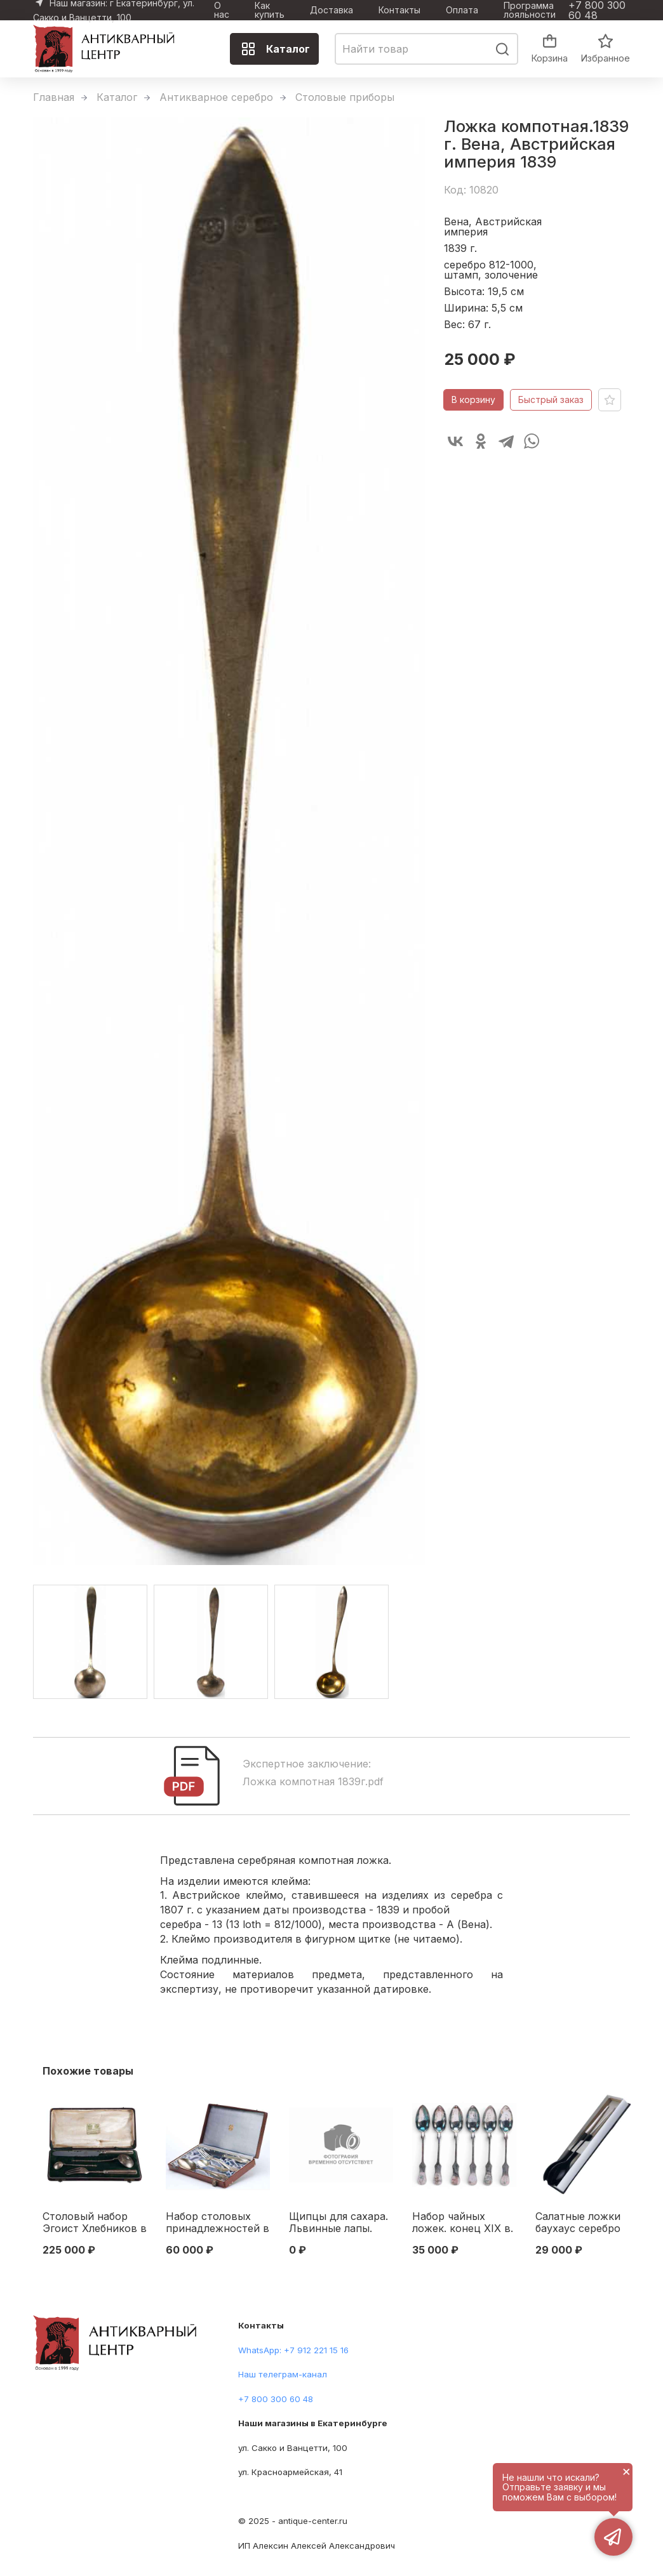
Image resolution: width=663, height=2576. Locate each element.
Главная (53, 97)
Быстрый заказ (551, 399)
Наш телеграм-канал (282, 2374)
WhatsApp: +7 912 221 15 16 (293, 2350)
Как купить (270, 10)
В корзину (473, 399)
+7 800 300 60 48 (597, 10)
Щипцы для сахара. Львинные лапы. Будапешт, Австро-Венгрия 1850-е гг (339, 2223)
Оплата (462, 10)
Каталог (275, 48)
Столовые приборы (344, 97)
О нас (221, 10)
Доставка (331, 10)
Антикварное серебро (216, 97)
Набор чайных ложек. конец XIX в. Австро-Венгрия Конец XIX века (462, 2223)
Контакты (399, 10)
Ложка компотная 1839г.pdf (313, 1781)
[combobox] (426, 49)
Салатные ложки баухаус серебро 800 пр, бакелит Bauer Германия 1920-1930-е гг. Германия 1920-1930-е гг (577, 2223)
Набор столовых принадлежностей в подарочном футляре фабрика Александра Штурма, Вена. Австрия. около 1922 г (217, 2223)
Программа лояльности (530, 10)
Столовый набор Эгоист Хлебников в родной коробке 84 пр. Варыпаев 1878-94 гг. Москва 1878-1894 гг (95, 2223)
